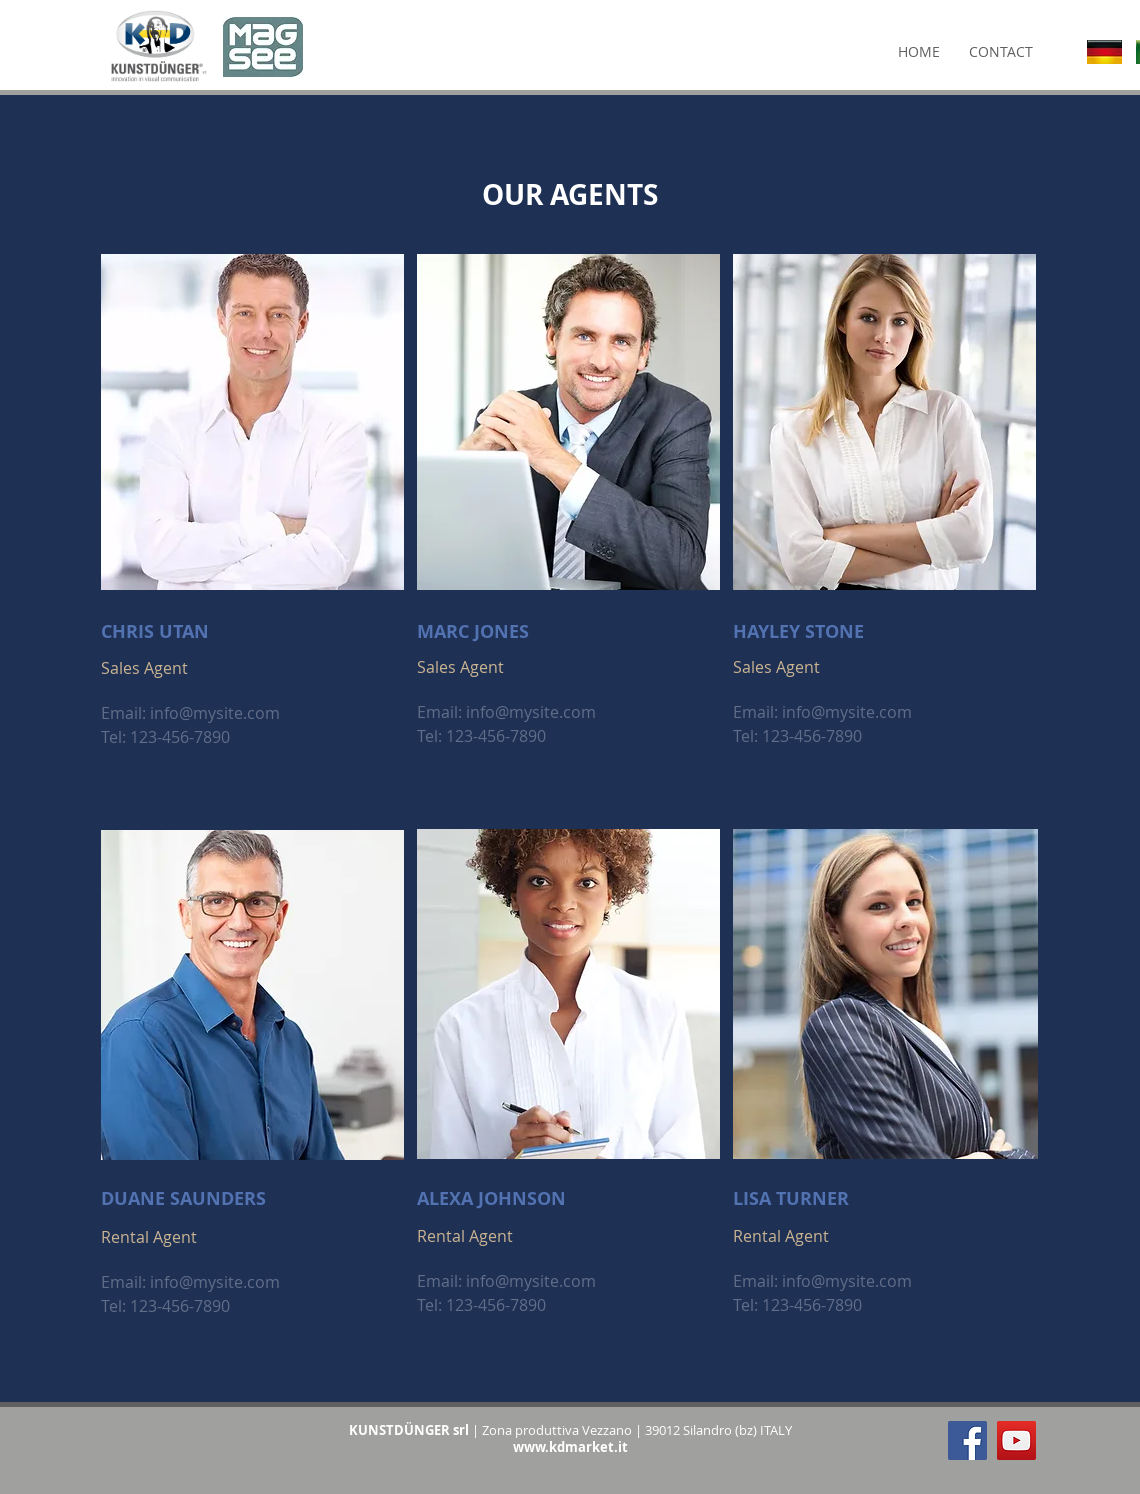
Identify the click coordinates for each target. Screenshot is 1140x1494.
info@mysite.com (215, 713)
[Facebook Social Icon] (967, 1440)
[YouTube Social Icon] (1016, 1440)
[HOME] (919, 52)
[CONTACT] (1001, 52)
